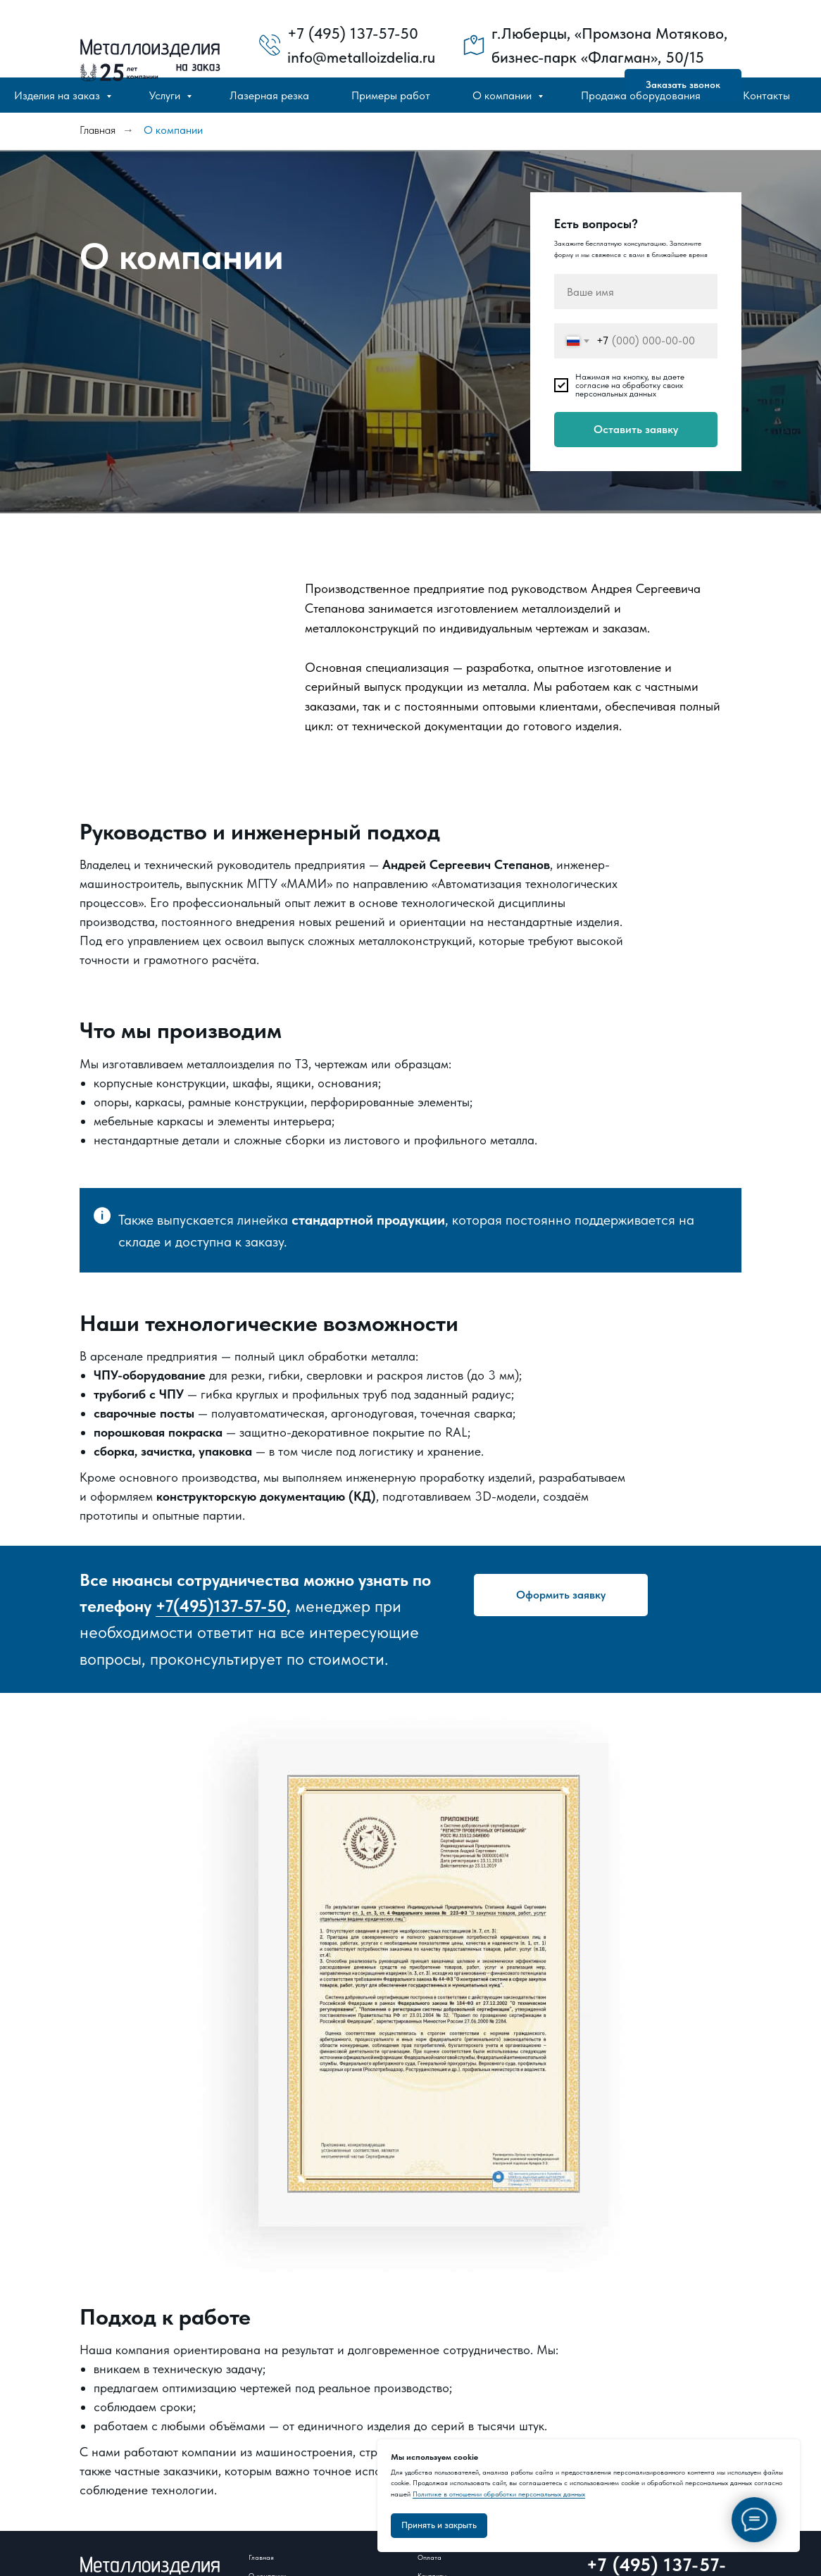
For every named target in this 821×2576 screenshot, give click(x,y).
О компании (503, 95)
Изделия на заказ (58, 95)
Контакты (766, 95)
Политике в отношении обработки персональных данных (499, 2493)
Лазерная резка (269, 95)
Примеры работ (390, 95)
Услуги (166, 95)
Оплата (429, 2557)
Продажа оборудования (641, 95)
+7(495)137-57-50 (221, 1606)
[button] (561, 1595)
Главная (97, 130)
